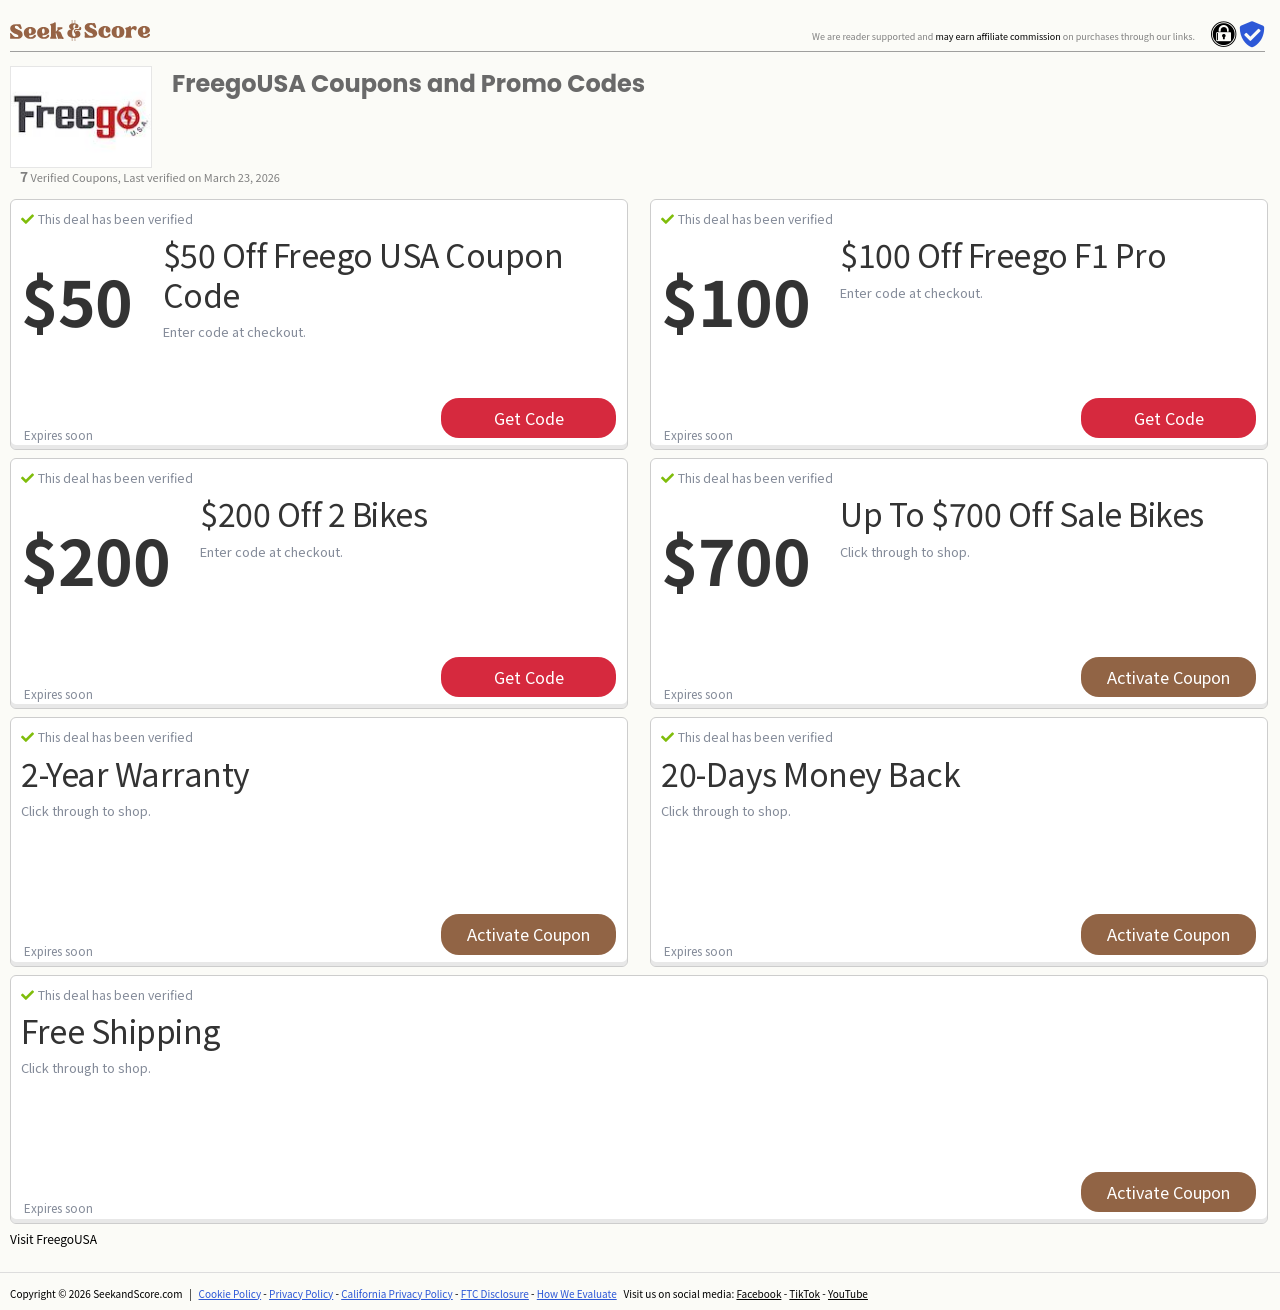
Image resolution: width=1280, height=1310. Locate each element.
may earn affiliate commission (997, 36)
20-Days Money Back (810, 773)
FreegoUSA (66, 1238)
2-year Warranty (135, 773)
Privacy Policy (301, 1293)
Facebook (758, 1293)
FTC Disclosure (495, 1293)
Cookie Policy (230, 1293)
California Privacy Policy (397, 1293)
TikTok (804, 1293)
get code (529, 418)
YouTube (848, 1293)
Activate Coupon (1168, 677)
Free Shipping (121, 1030)
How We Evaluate (577, 1293)
